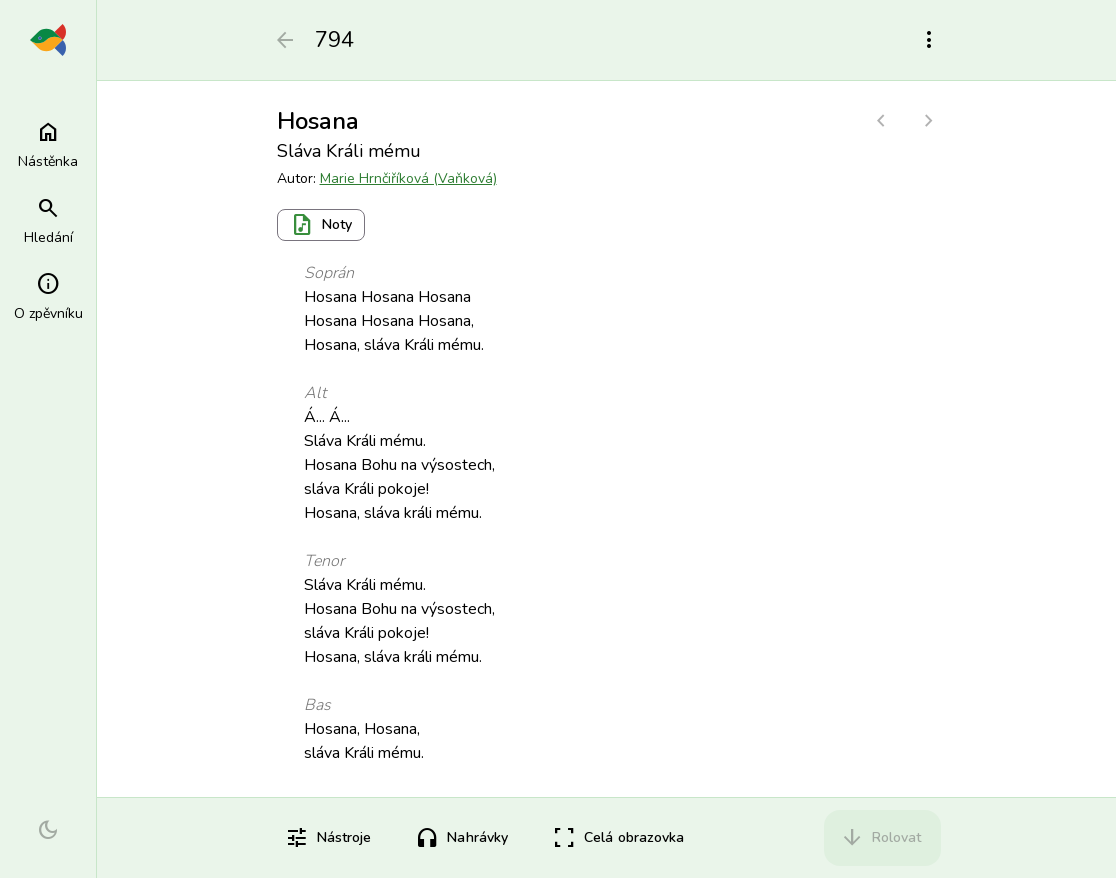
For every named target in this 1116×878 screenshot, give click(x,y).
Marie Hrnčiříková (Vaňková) (408, 178)
